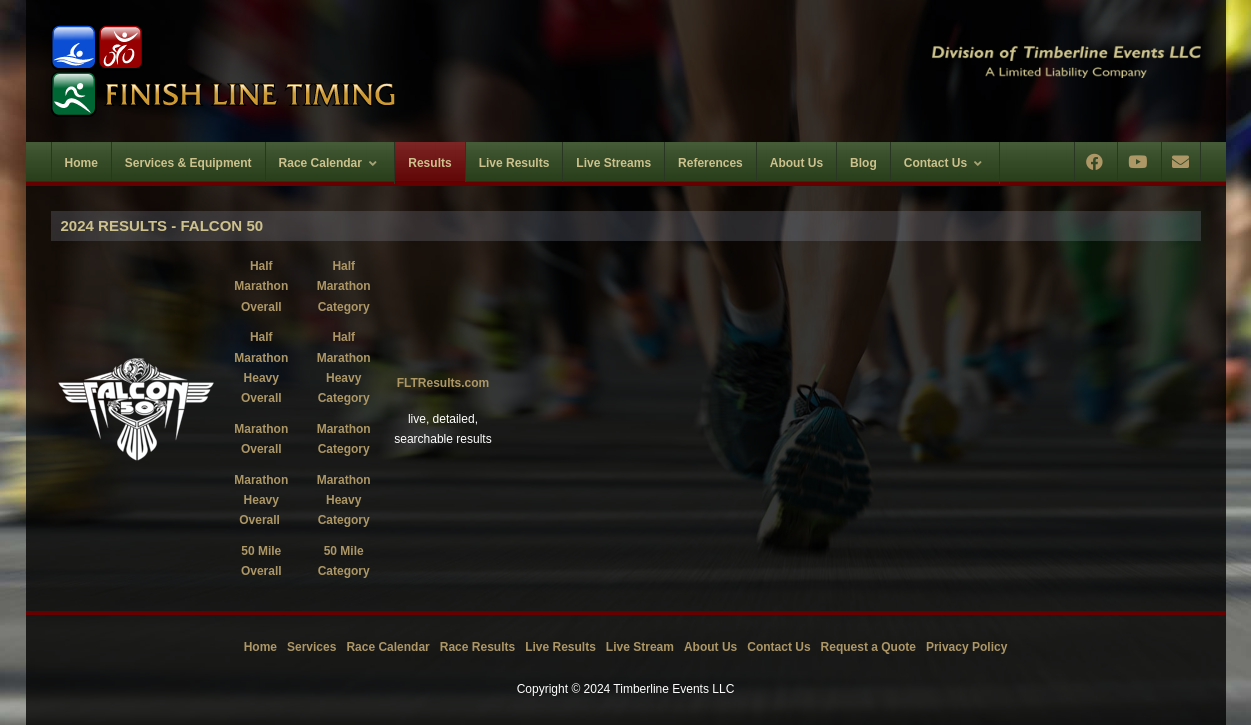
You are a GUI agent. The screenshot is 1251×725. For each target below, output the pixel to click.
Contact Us (778, 647)
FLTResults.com (443, 383)
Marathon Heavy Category (344, 500)
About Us (710, 647)
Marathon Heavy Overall (261, 500)
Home (260, 647)
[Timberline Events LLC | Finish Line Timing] (326, 71)
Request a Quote (868, 647)
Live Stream (640, 647)
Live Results (560, 647)
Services (311, 647)
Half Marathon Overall (261, 286)
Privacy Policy (966, 647)
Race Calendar (387, 647)
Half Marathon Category (344, 286)
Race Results (477, 647)
